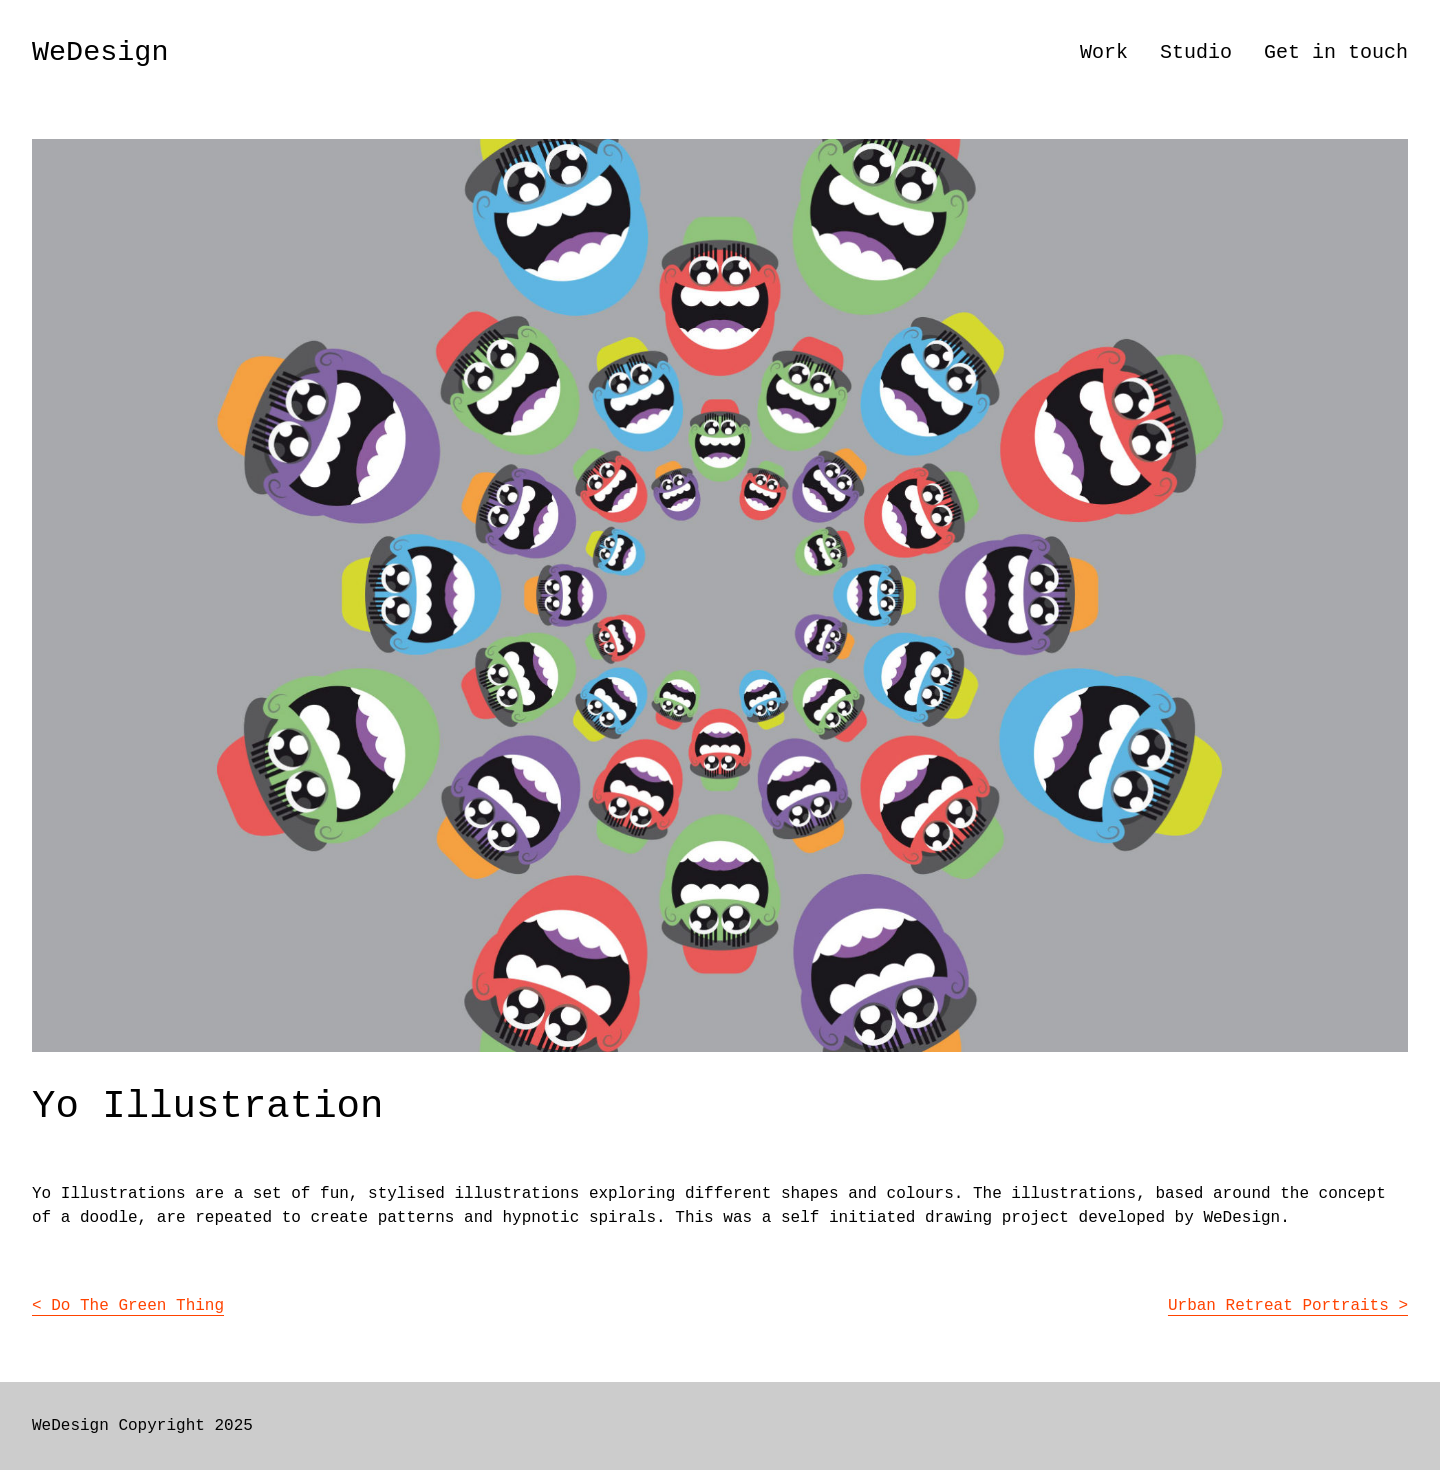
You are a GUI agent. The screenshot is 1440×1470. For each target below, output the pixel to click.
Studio (1196, 52)
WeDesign (100, 52)
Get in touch (1336, 52)
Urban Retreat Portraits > (1288, 1306)
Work (1104, 52)
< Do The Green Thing (128, 1306)
